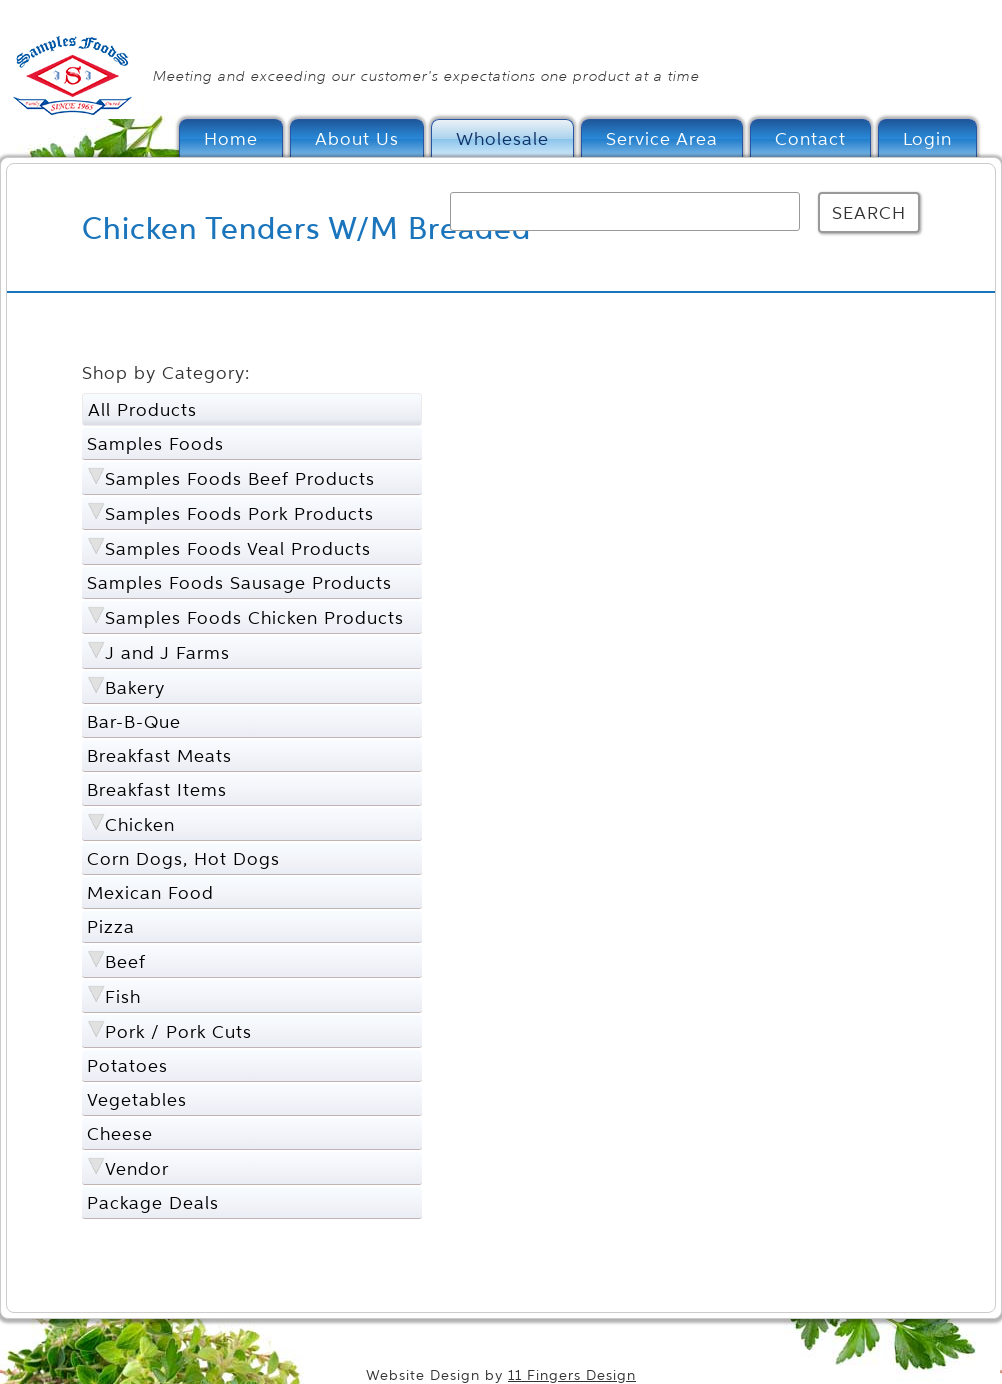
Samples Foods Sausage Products (239, 582)
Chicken (140, 824)
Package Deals (153, 1202)
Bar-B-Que (134, 721)
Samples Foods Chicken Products (254, 617)
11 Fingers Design (572, 1375)
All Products (142, 409)
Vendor (137, 1168)
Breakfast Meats (159, 755)
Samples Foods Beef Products (240, 478)
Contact (810, 138)
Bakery (135, 687)
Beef (125, 961)
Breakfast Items (157, 789)
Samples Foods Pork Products (239, 513)
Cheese (120, 1133)
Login (927, 138)
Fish (123, 996)
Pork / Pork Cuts (178, 1031)
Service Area (662, 138)
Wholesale (502, 138)
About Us (357, 138)
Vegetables (137, 1099)
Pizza (111, 926)
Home (231, 138)
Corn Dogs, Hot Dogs (183, 858)
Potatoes (127, 1065)
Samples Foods (155, 443)
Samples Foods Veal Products (238, 548)
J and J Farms (167, 652)
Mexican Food (150, 892)
